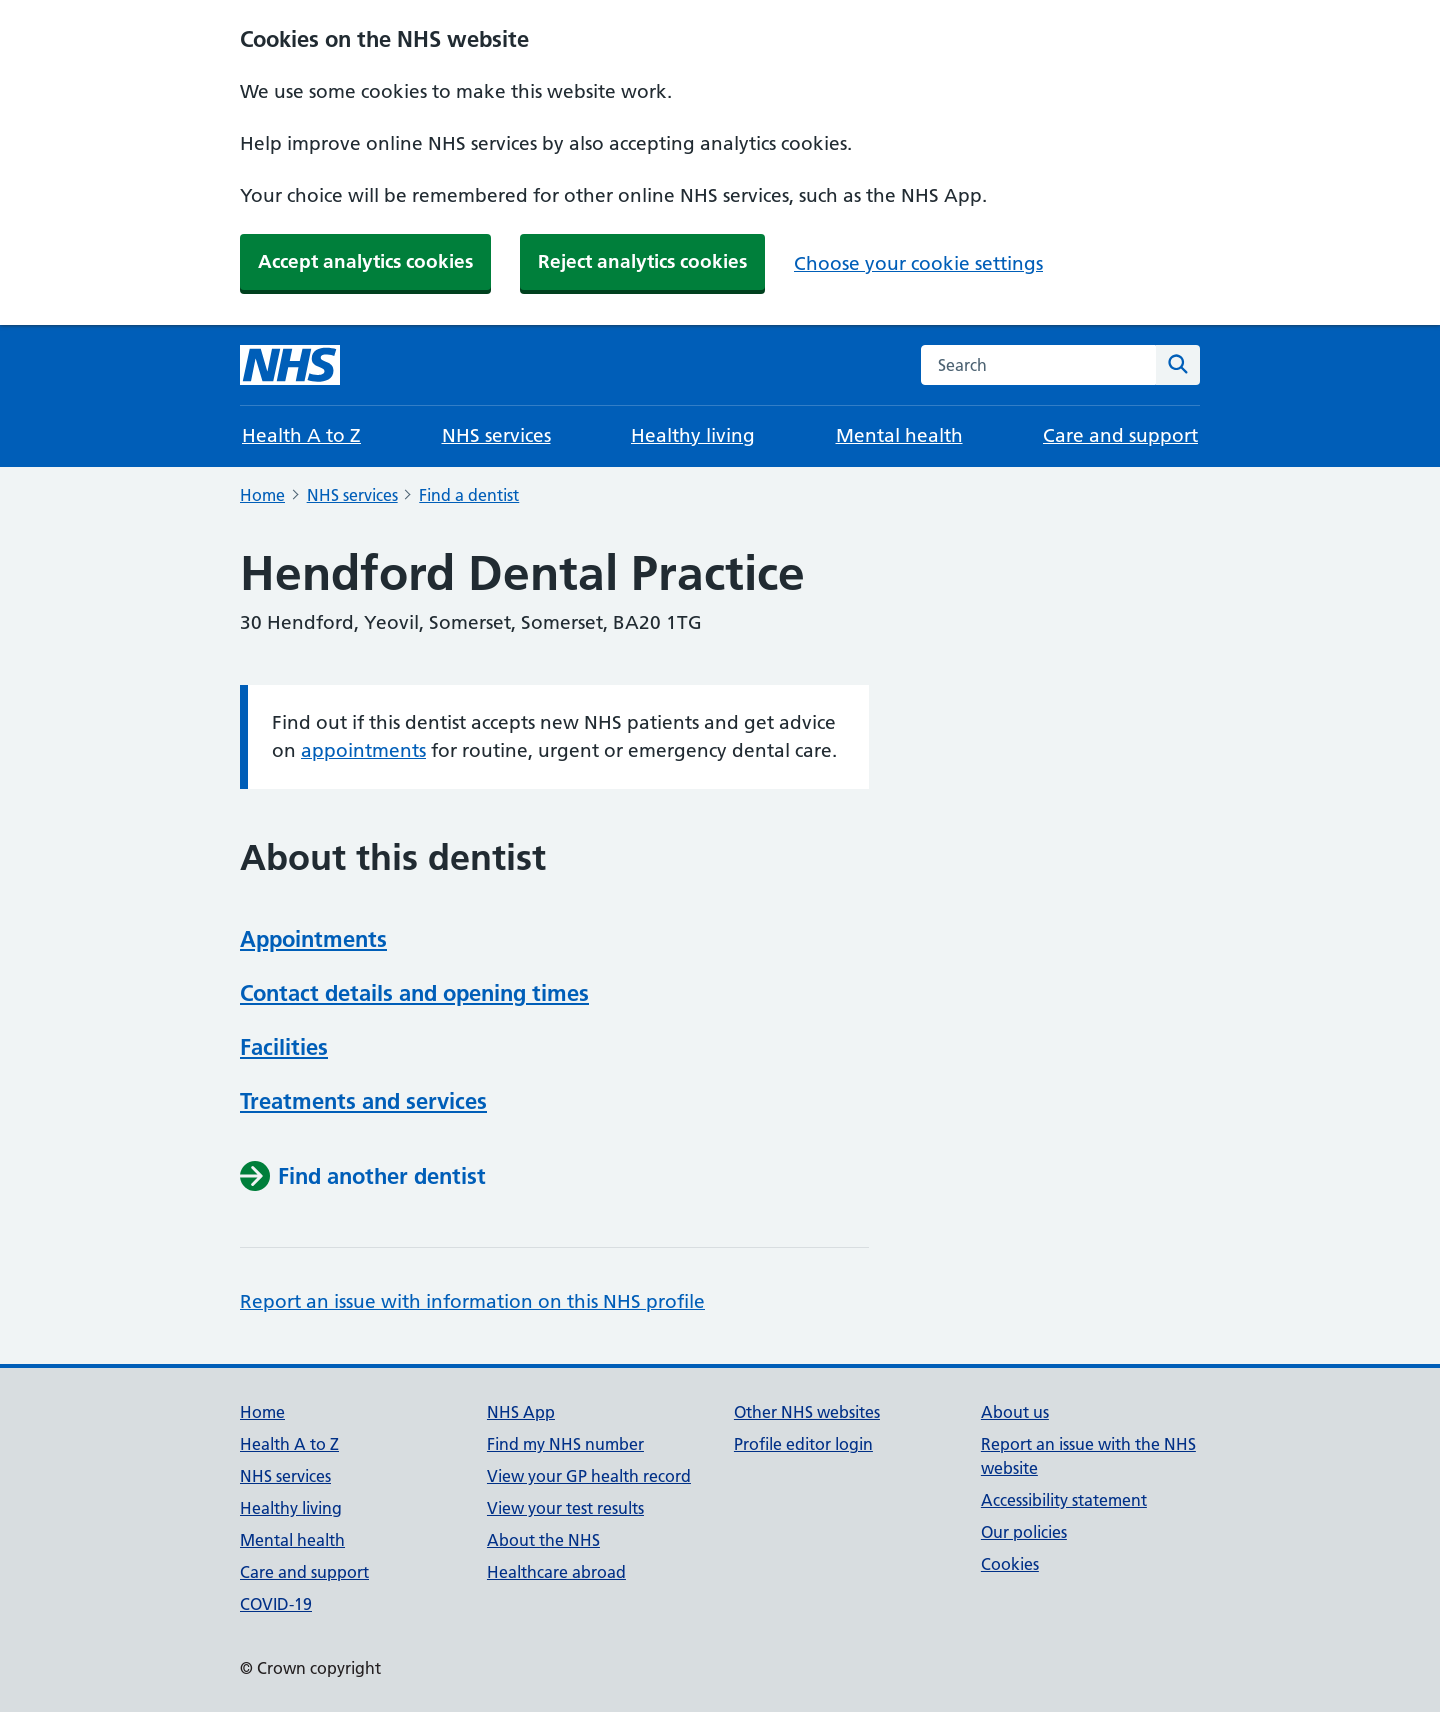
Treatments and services (363, 1101)
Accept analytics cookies (365, 261)
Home (262, 495)
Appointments (313, 939)
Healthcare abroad (556, 1572)
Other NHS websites (807, 1412)
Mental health (899, 435)
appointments (363, 750)
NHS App (521, 1412)
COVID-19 (276, 1604)
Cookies (1010, 1564)
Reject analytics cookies (642, 261)
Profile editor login (803, 1444)
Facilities (284, 1047)
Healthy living (693, 435)
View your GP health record (589, 1476)
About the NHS (543, 1540)
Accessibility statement (1064, 1500)
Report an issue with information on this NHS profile (472, 1301)
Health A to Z (301, 435)
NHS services (496, 435)
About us (1015, 1412)
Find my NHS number (565, 1444)
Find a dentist (469, 495)
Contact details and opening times (414, 993)
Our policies (1024, 1532)
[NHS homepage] (290, 365)
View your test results (565, 1508)
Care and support (1120, 435)
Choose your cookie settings (918, 263)
